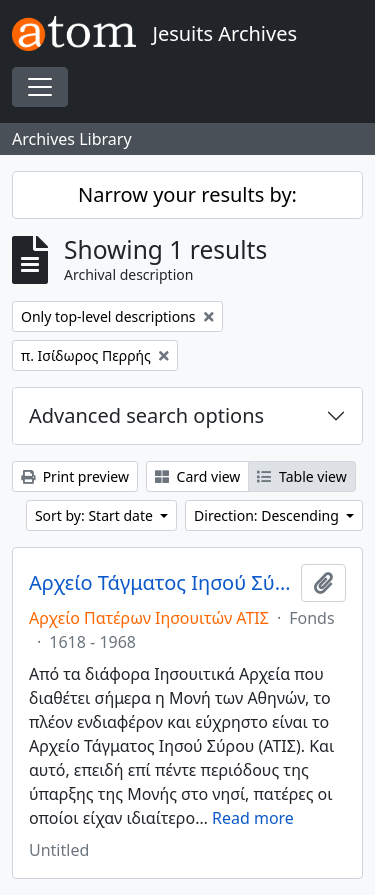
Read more (253, 818)
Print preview (75, 476)
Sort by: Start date (96, 515)
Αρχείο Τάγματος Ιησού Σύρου (161, 583)
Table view (301, 476)
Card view (197, 476)
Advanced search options (146, 415)
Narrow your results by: (187, 194)
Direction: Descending (268, 515)
